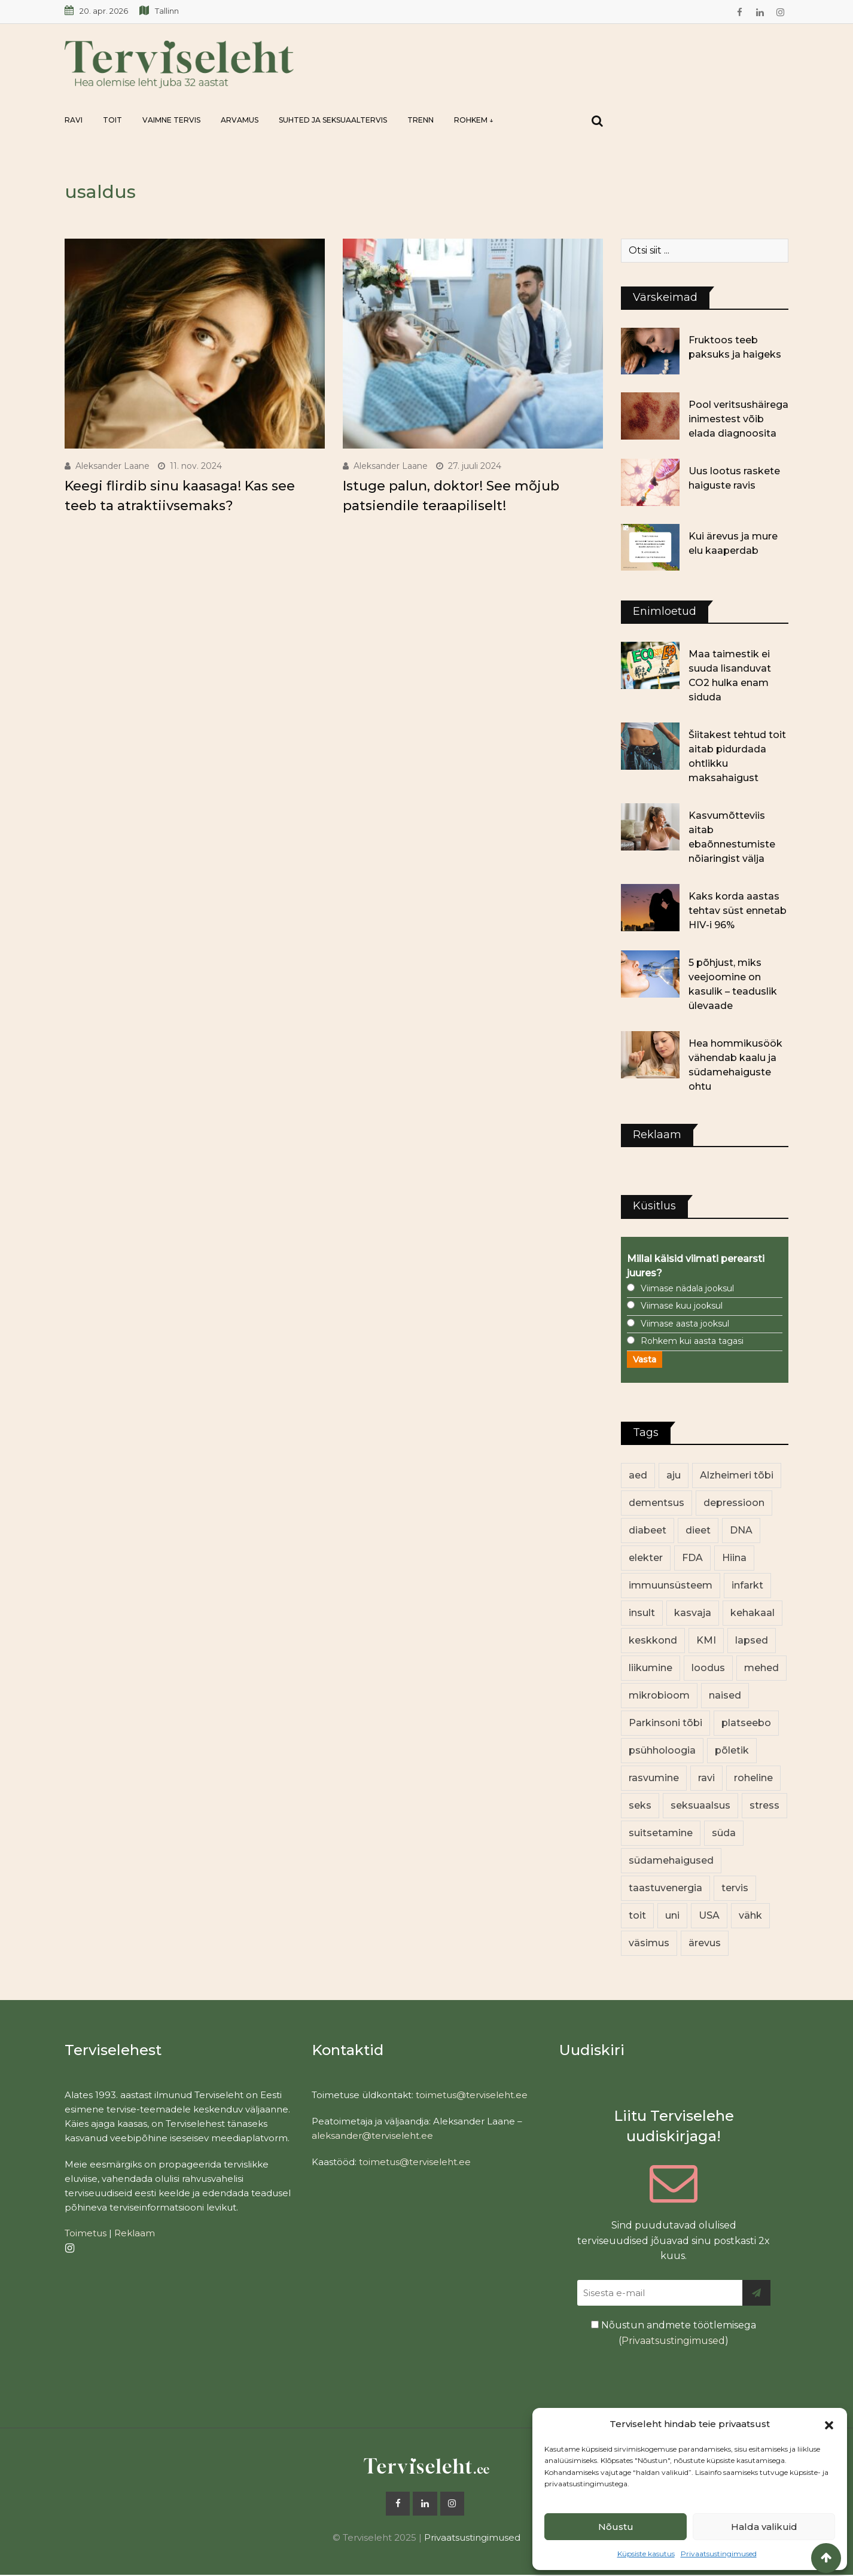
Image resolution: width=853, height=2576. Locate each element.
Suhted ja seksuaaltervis (333, 119)
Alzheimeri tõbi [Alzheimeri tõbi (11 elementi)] (736, 1475)
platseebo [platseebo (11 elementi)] (746, 1722)
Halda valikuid (764, 2526)
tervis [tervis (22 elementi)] (734, 1888)
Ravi (74, 119)
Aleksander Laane (112, 466)
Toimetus (85, 2233)
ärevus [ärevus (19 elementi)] (705, 1943)
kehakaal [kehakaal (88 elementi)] (752, 1612)
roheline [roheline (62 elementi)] (753, 1778)
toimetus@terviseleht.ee (472, 2095)
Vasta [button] (644, 1359)
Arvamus (239, 119)
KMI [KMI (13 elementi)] (706, 1640)
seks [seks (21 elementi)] (640, 1805)
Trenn (420, 119)
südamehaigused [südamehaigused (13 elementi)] (671, 1860)
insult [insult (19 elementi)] (642, 1612)
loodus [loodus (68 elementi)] (708, 1667)
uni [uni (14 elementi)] (672, 1915)
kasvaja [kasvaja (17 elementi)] (692, 1612)
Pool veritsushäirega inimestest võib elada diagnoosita (738, 419)
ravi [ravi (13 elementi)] (706, 1778)
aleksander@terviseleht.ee (372, 2135)
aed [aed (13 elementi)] (638, 1475)
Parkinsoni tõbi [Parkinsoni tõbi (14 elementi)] (665, 1722)
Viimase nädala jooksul (687, 1288)
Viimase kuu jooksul (682, 1305)
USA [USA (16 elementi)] (709, 1915)
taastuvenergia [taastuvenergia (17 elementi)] (665, 1888)
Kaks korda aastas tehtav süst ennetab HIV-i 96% (738, 911)
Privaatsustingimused (719, 2553)
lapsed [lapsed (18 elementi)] (751, 1640)
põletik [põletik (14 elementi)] (732, 1750)
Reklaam (134, 2233)
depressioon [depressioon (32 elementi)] (733, 1502)
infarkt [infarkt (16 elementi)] (747, 1585)
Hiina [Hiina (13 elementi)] (734, 1557)
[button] (829, 2424)
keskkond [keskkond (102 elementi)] (653, 1640)
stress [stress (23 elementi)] (764, 1805)
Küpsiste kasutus (646, 2553)
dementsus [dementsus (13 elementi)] (656, 1502)
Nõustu (615, 2526)
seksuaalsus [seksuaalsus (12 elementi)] (700, 1805)
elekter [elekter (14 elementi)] (646, 1557)
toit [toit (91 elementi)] (637, 1915)
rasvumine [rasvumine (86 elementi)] (654, 1778)
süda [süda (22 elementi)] (724, 1833)
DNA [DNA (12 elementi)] (741, 1530)
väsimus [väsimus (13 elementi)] (649, 1943)
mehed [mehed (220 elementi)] (761, 1667)
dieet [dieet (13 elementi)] (698, 1530)
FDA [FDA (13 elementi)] (692, 1557)
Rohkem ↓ (473, 119)
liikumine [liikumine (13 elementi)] (650, 1667)
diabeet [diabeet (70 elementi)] (647, 1530)
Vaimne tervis (171, 119)
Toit (112, 119)
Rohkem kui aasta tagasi (692, 1341)
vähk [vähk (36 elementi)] (750, 1915)
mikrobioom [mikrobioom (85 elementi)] (659, 1695)
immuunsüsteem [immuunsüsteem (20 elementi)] (670, 1585)
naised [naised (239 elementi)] (725, 1695)
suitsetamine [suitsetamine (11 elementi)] (661, 1833)
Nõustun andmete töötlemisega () (673, 2332)
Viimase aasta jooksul (685, 1323)
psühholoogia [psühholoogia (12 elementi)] (662, 1750)
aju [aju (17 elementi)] (673, 1475)
